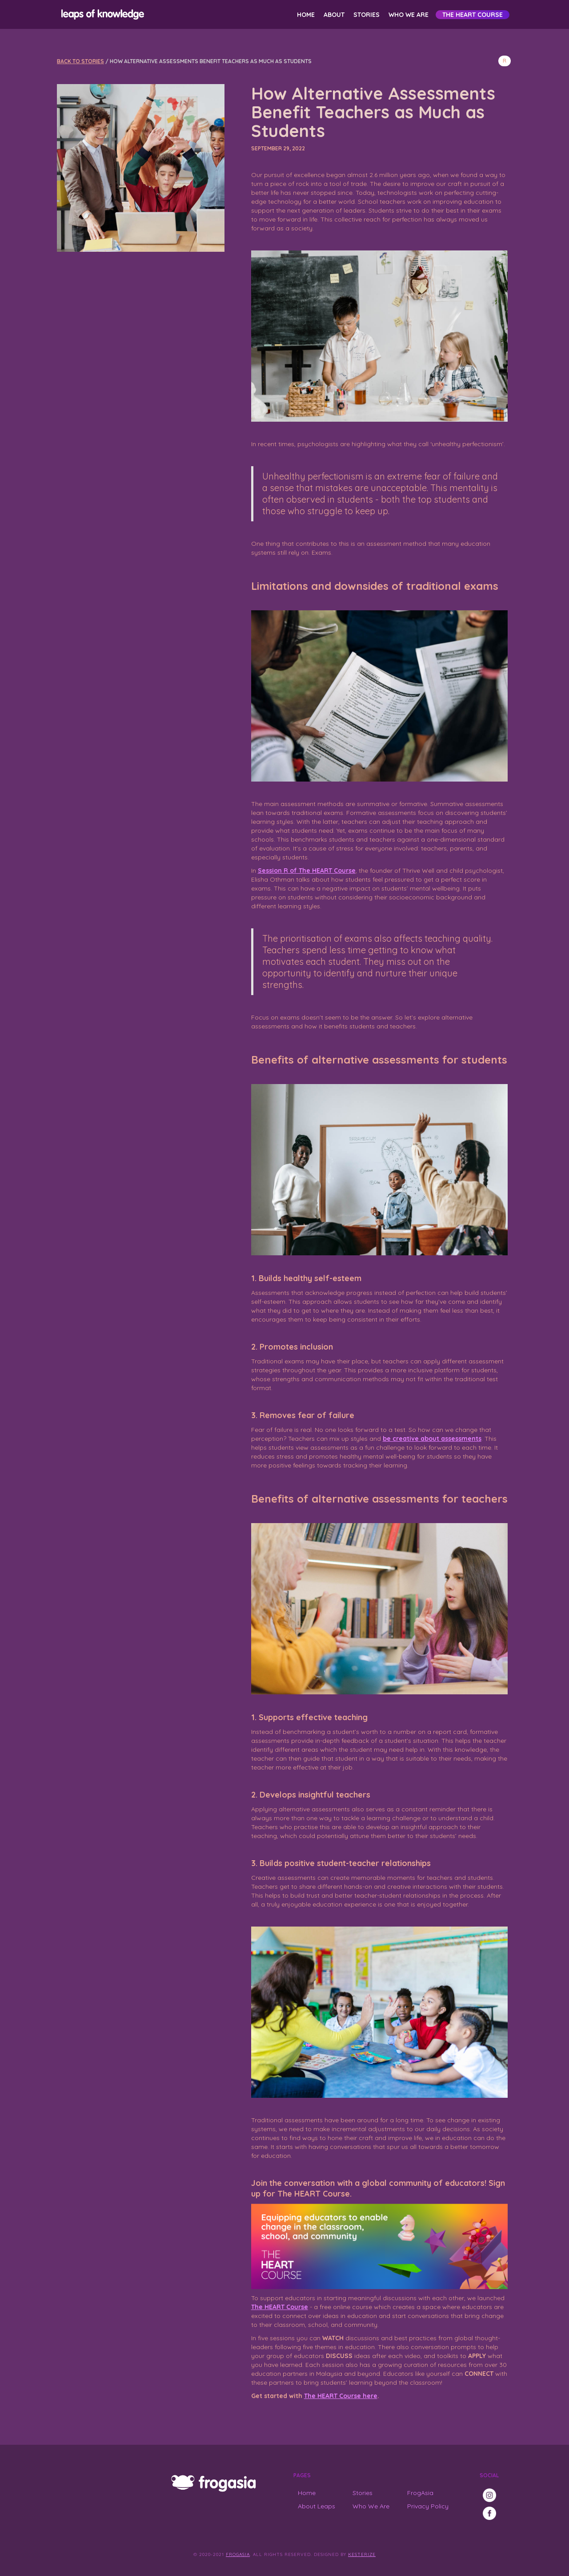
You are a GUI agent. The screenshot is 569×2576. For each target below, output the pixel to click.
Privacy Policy (428, 2506)
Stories (366, 15)
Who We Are (409, 15)
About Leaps (316, 2506)
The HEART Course (472, 15)
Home (306, 15)
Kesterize (362, 2554)
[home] (101, 14)
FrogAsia (420, 2493)
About (334, 15)
